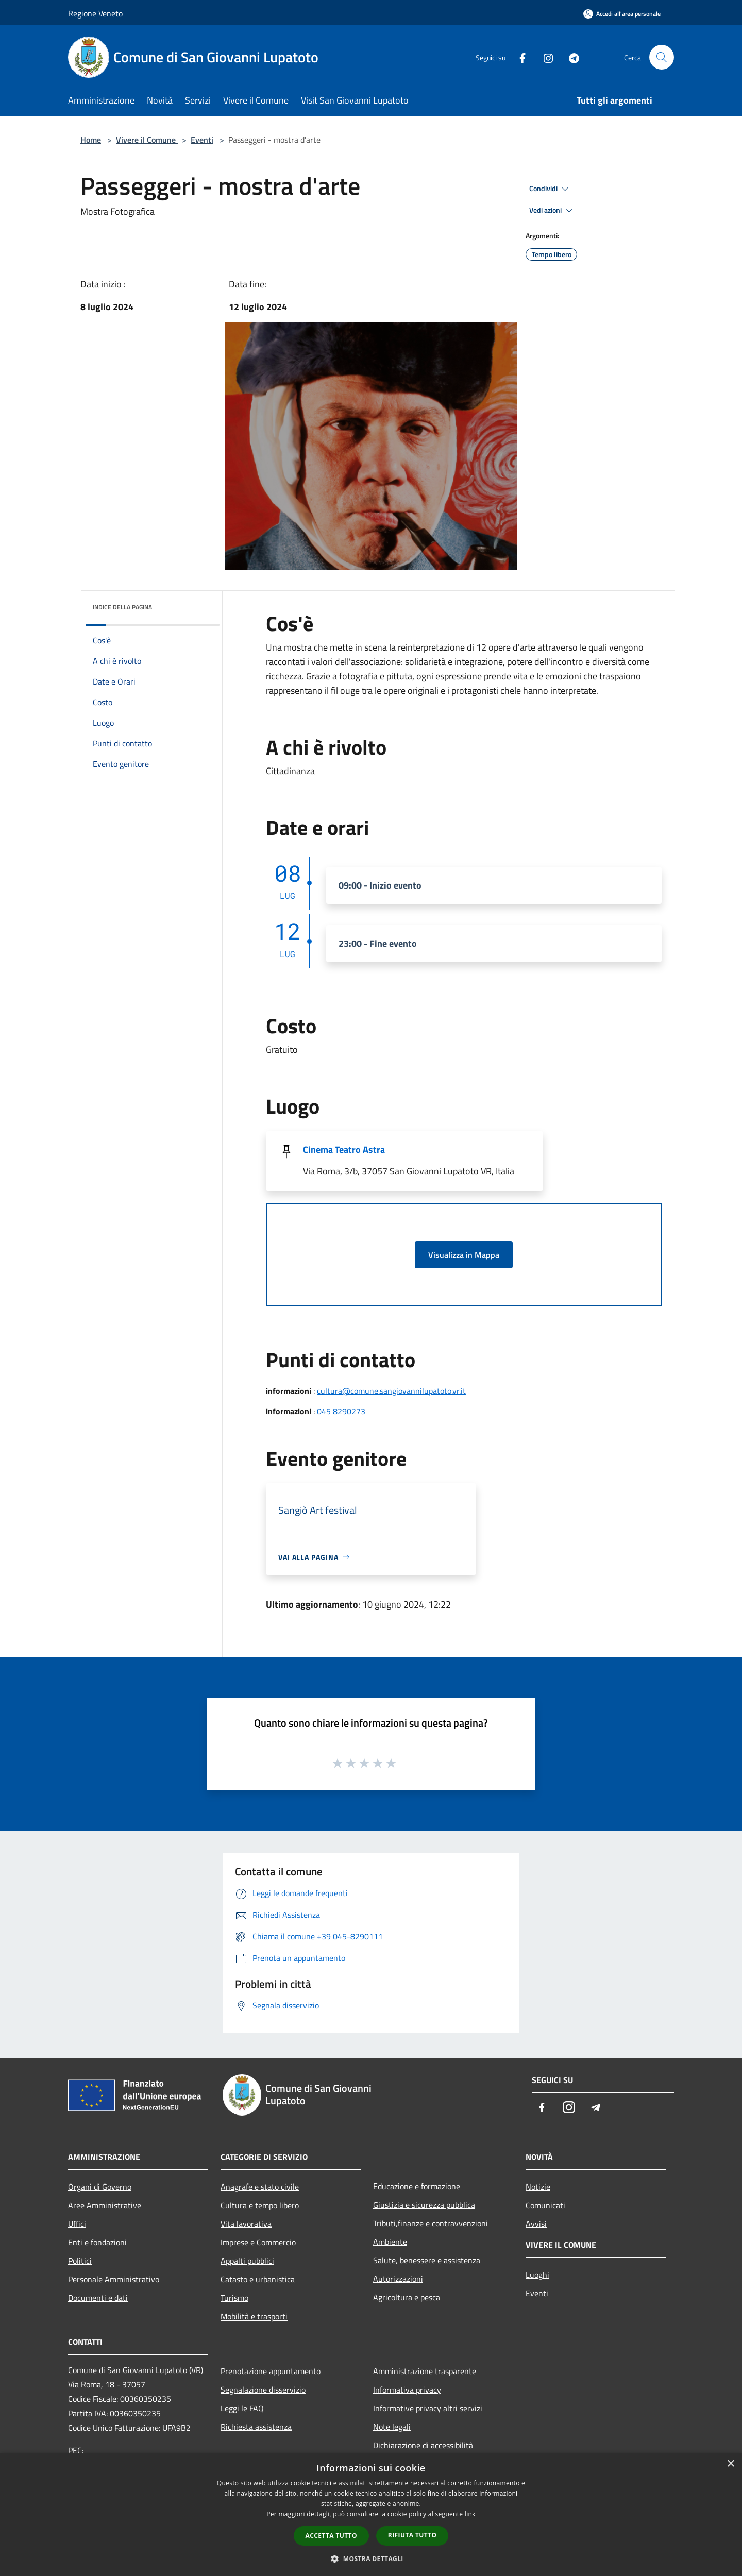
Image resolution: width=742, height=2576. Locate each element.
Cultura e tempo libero (260, 2205)
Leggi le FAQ (242, 2408)
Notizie (538, 2186)
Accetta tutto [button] (331, 2535)
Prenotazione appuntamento (271, 2371)
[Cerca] (661, 57)
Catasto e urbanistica (258, 2279)
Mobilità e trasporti (254, 2316)
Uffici (77, 2223)
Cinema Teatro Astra (344, 1149)
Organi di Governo (99, 2186)
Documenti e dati (98, 2298)
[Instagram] (544, 57)
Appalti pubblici (247, 2261)
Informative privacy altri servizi (427, 2408)
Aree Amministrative (104, 2205)
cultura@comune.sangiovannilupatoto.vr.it (391, 1391)
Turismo (234, 2298)
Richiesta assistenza (256, 2426)
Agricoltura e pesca (406, 2297)
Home (90, 139)
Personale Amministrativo (113, 2279)
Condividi (550, 189)
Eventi (202, 139)
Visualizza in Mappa (463, 1255)
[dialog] (371, 2514)
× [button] (730, 2464)
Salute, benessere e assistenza (426, 2260)
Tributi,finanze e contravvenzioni (430, 2223)
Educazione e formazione (416, 2186)
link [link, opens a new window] (470, 2514)
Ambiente (390, 2242)
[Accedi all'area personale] (622, 14)
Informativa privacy (407, 2389)
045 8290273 (341, 1411)
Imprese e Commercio (258, 2242)
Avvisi (536, 2223)
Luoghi (537, 2274)
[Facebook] (518, 57)
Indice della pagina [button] (122, 607)
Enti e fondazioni (97, 2242)
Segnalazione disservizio (263, 2389)
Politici (80, 2261)
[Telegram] (570, 57)
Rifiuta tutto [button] (412, 2535)
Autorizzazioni (398, 2279)
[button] (371, 2558)
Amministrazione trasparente (424, 2371)
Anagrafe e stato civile (260, 2186)
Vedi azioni (552, 210)
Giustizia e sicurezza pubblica (424, 2204)
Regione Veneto (95, 13)
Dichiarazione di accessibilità (423, 2445)
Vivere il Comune (147, 139)
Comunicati (545, 2205)
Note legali (392, 2426)
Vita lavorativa (246, 2223)
